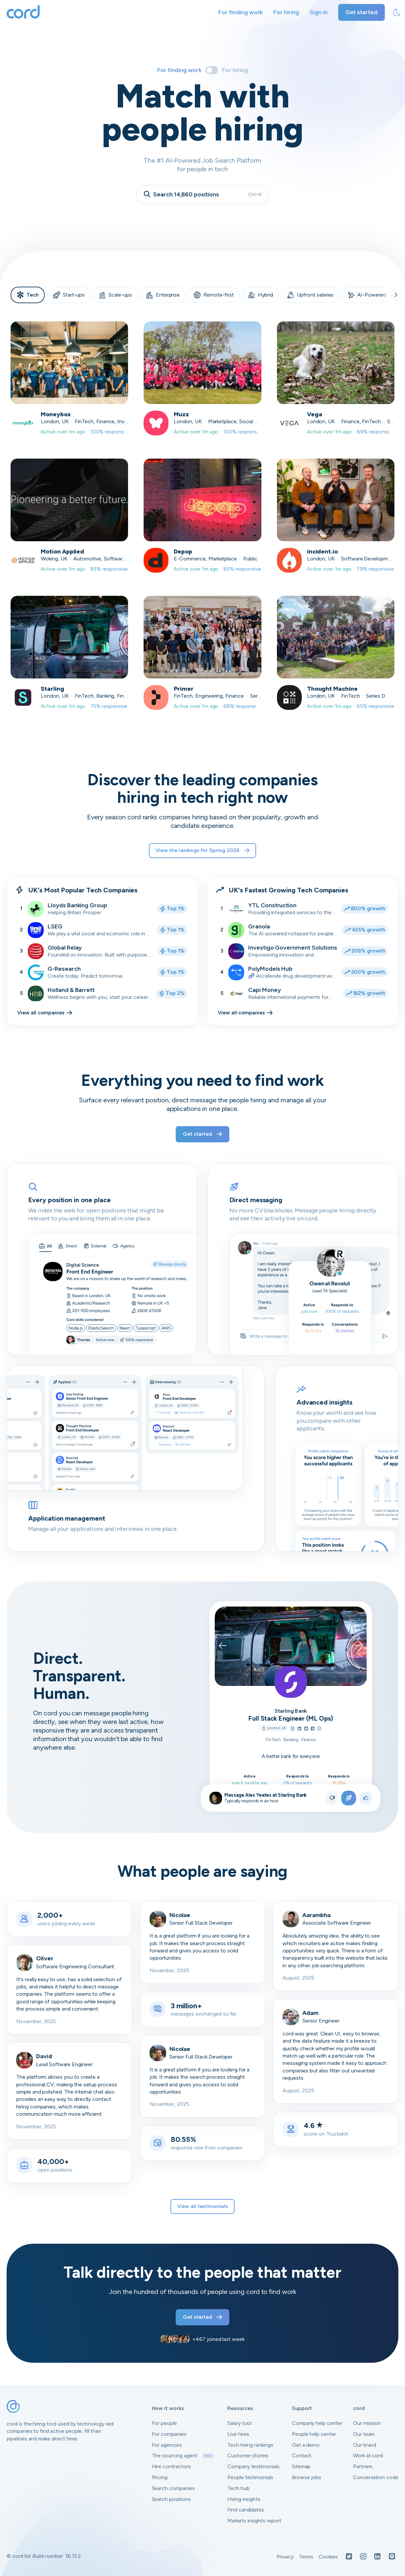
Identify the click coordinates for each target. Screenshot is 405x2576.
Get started (361, 12)
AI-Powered (366, 295)
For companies (169, 2434)
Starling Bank (291, 1711)
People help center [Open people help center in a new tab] (314, 2434)
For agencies (167, 2445)
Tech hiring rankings (250, 2445)
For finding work (240, 12)
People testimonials (250, 2477)
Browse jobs (306, 2477)
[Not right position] (331, 1798)
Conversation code (375, 2477)
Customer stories (247, 2455)
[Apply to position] (348, 1798)
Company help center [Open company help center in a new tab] (317, 2423)
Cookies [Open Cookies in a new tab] (328, 2557)
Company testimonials (253, 2466)
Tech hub (238, 2488)
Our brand (365, 2445)
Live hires (238, 2434)
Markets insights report (254, 2520)
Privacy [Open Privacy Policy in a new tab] (285, 2557)
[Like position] (365, 1798)
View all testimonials (202, 2206)
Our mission (367, 2423)
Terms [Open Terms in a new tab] (306, 2557)
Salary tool (239, 2423)
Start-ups (69, 295)
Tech (28, 295)
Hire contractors (171, 2466)
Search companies (173, 2488)
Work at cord (368, 2455)
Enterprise (163, 295)
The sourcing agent (182, 2455)
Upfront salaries (310, 295)
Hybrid (260, 295)
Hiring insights (243, 2499)
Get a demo (306, 2445)
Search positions (171, 2499)
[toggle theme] (396, 12)
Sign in (319, 12)
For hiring (286, 12)
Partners (363, 2466)
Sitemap (301, 2466)
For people (164, 2423)
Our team (364, 2434)
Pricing (160, 2477)
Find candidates (245, 2510)
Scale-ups (115, 295)
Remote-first (214, 295)
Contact (302, 2455)
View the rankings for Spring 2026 (202, 850)
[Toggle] (211, 70)
